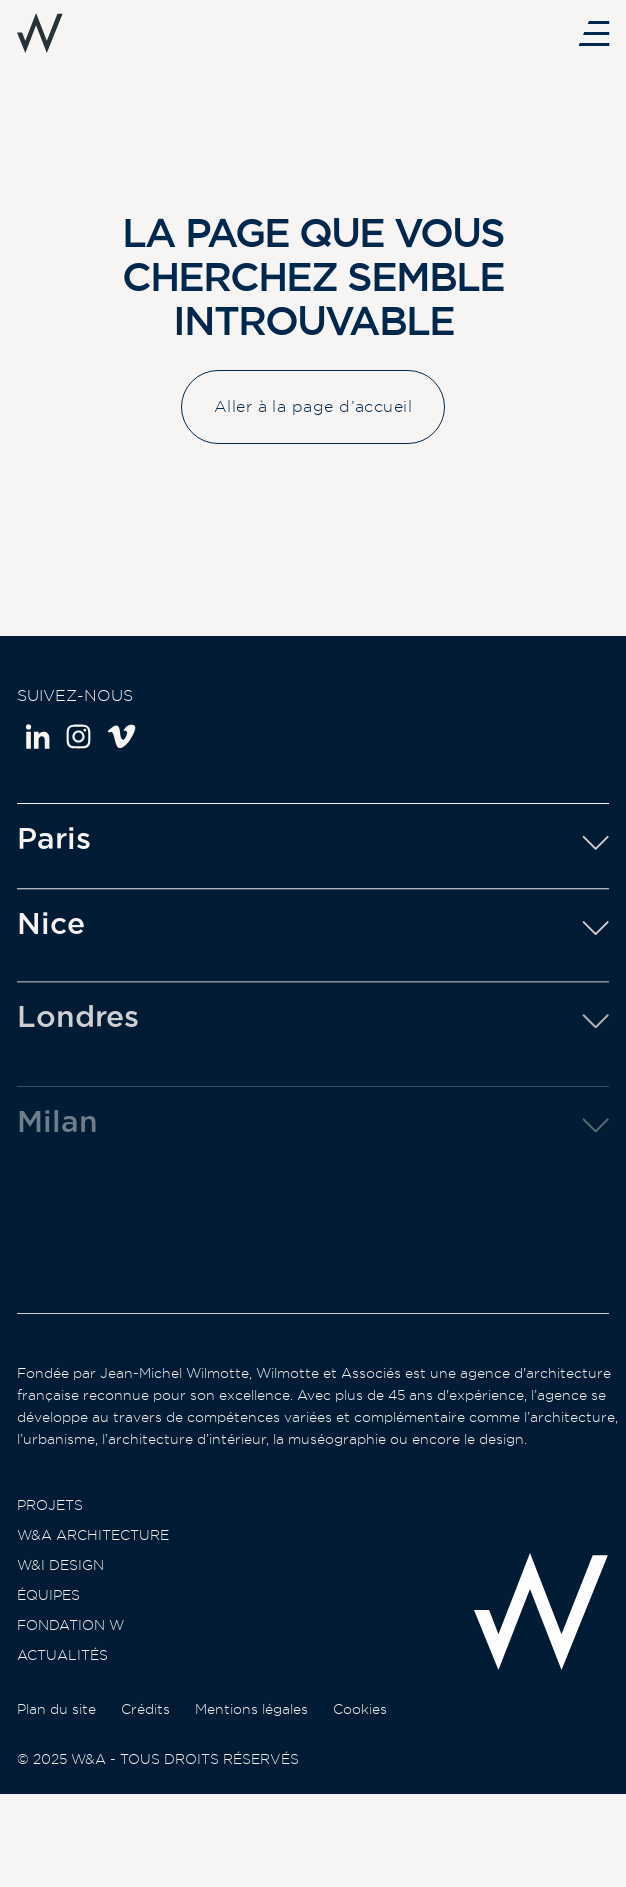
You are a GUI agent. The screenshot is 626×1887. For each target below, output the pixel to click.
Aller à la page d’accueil (313, 408)
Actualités (62, 1669)
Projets (50, 1519)
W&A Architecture (93, 1549)
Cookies (360, 1744)
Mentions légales (251, 1744)
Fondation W (70, 1639)
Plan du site (56, 1744)
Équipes (48, 1609)
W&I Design (60, 1579)
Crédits (145, 1744)
